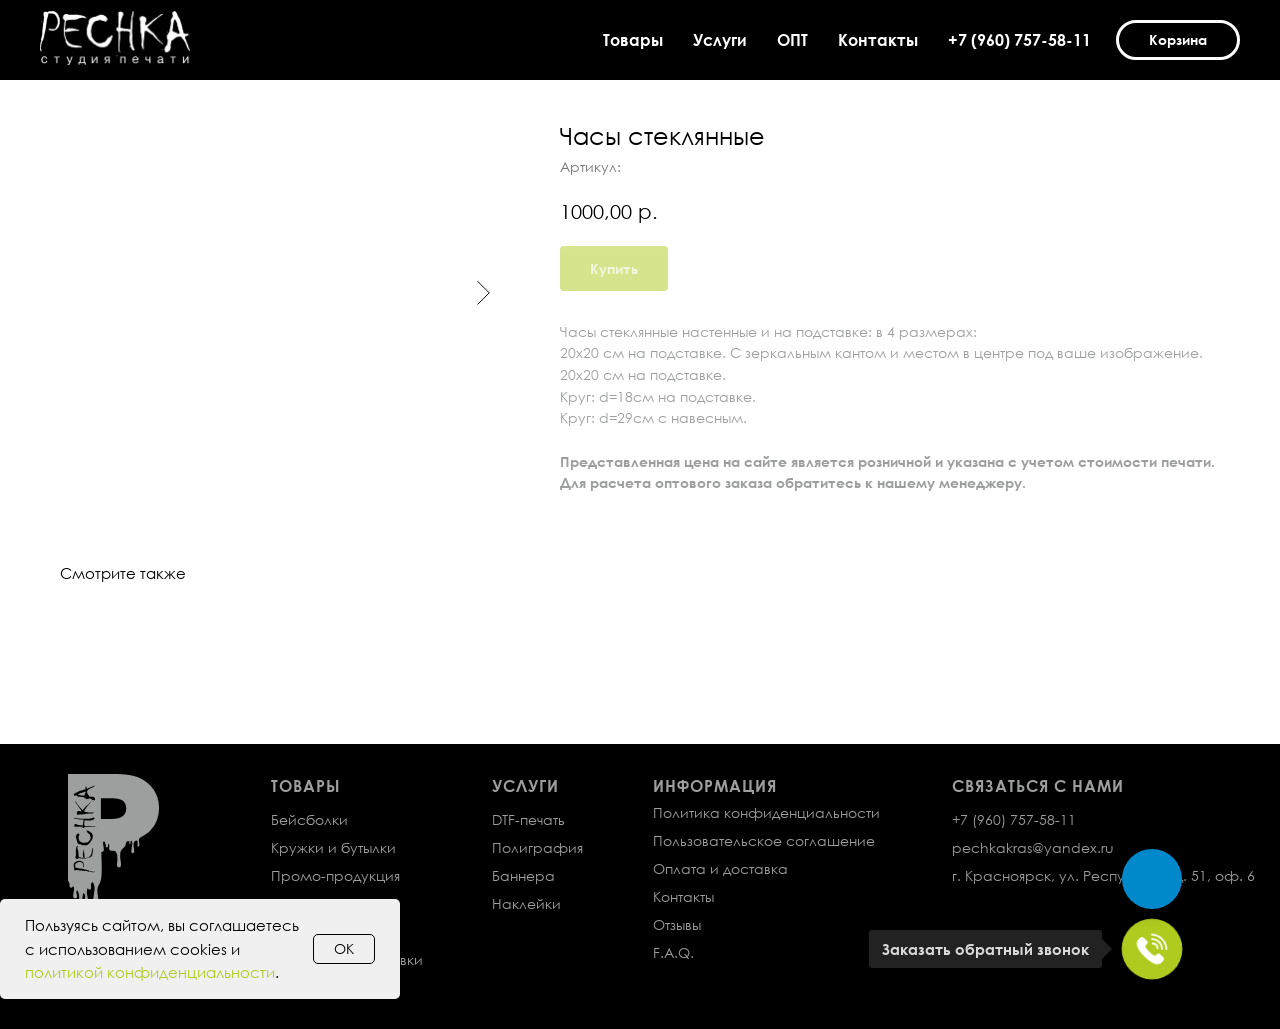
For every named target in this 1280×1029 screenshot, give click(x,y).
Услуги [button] (720, 40)
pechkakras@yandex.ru (1033, 847)
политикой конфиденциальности (150, 972)
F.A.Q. (673, 952)
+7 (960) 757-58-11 (1019, 40)
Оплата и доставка (720, 868)
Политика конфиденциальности (766, 812)
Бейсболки (309, 819)
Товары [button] (633, 40)
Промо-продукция (335, 875)
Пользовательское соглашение (764, 840)
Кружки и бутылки (333, 847)
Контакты (878, 40)
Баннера (523, 875)
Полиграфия (537, 847)
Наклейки (526, 903)
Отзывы (677, 924)
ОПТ (792, 40)
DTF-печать (528, 819)
